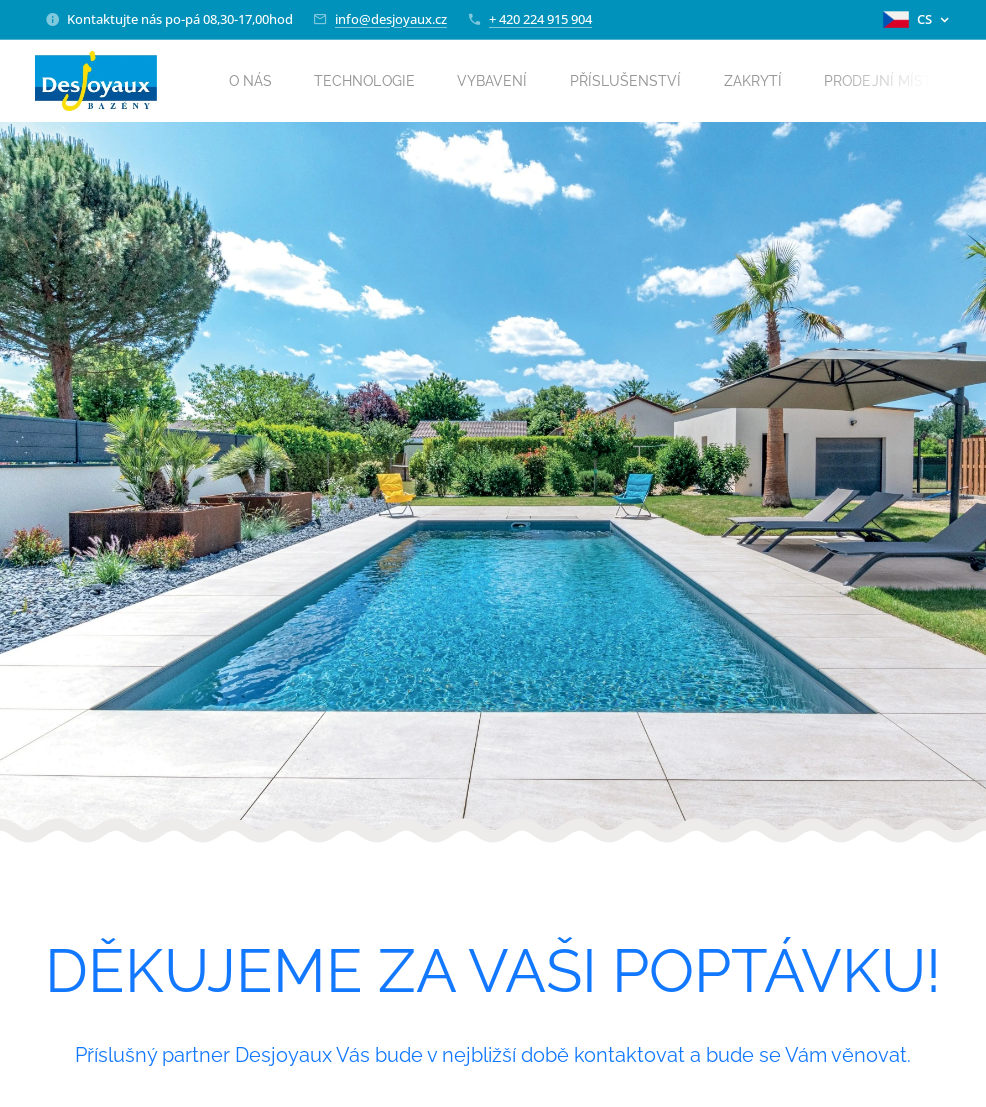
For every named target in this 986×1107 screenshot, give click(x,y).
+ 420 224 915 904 (540, 19)
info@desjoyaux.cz (391, 19)
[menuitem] (263, 81)
